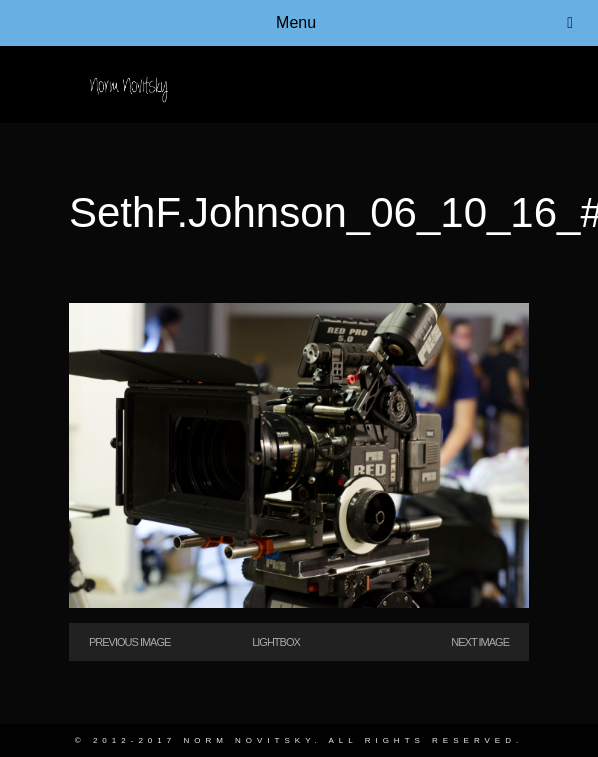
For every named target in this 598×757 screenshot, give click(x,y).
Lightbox (276, 642)
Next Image (480, 642)
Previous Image (129, 642)
